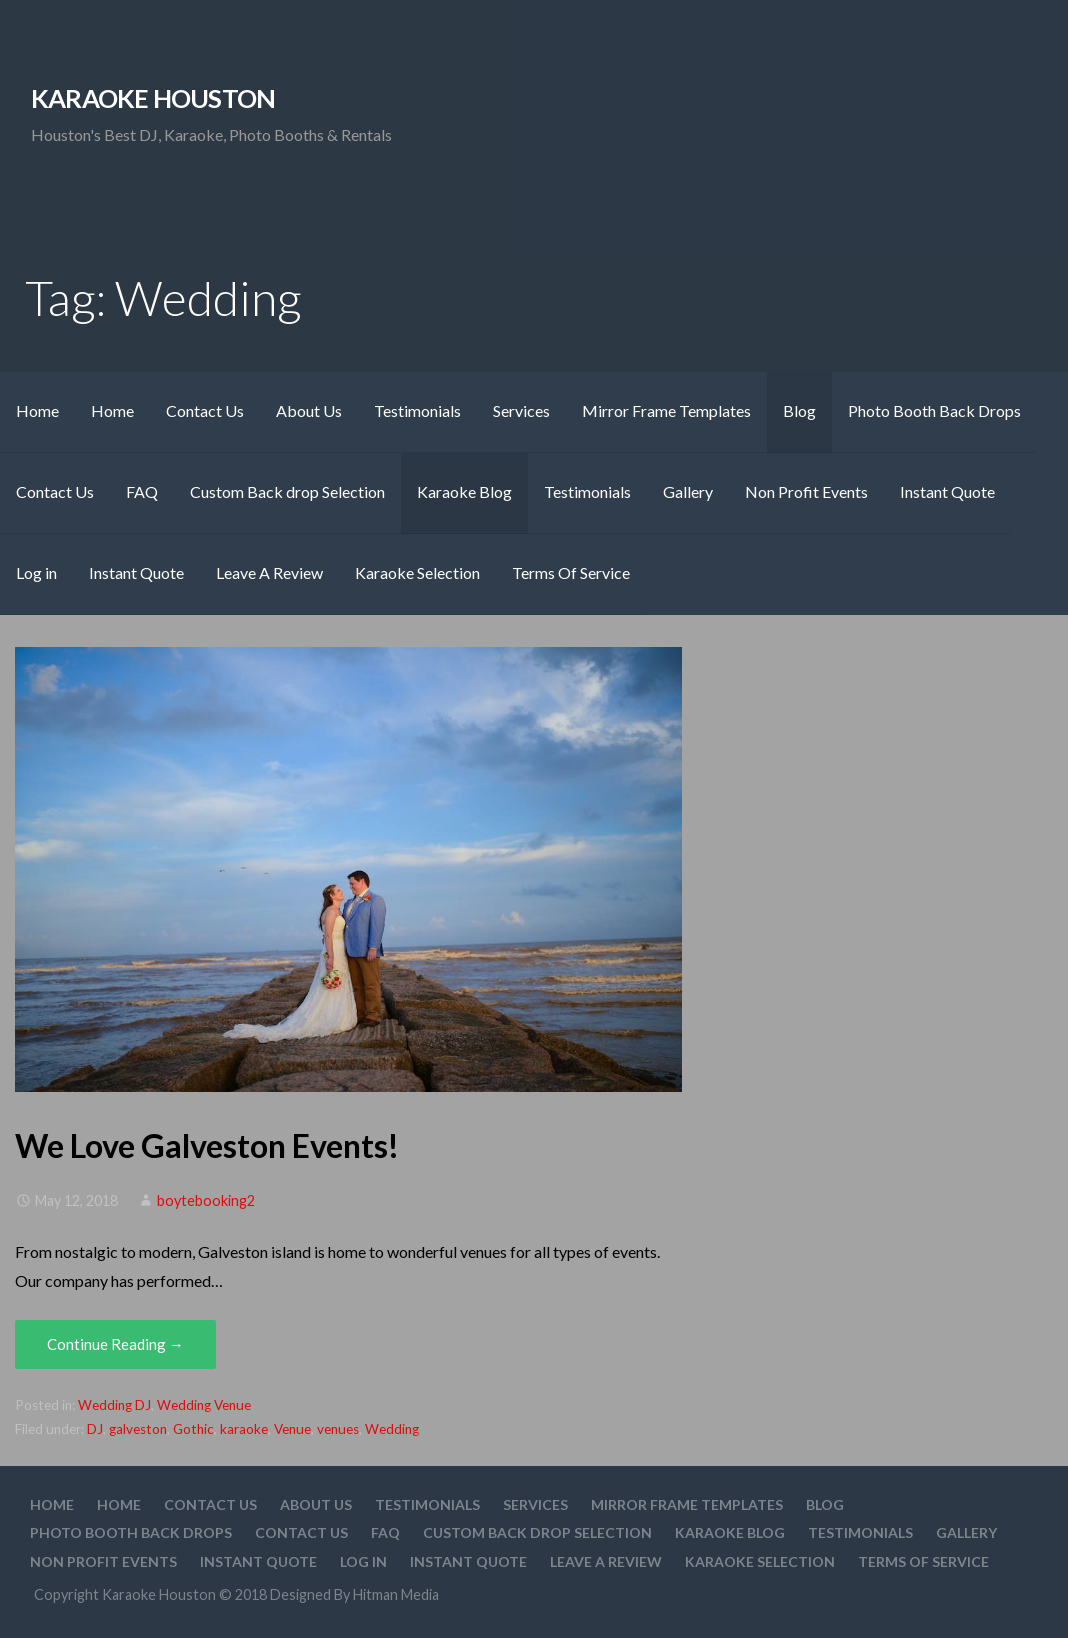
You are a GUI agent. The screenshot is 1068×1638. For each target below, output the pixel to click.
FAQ (142, 491)
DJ (95, 1429)
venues (338, 1429)
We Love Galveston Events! (207, 1145)
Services (521, 410)
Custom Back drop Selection (287, 491)
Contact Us (205, 410)
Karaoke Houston (153, 98)
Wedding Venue (204, 1405)
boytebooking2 (206, 1200)
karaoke (244, 1429)
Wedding (392, 1429)
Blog (799, 410)
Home (37, 410)
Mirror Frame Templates (666, 410)
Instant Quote (947, 491)
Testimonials (417, 410)
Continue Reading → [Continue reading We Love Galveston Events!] (115, 1344)
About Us (309, 410)
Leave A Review (269, 572)
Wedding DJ (114, 1405)
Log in (36, 572)
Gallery (688, 491)
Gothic (193, 1429)
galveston (138, 1429)
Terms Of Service (571, 572)
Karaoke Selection (417, 572)
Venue (292, 1429)
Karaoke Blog (464, 491)
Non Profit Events (806, 491)
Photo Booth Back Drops (934, 410)
